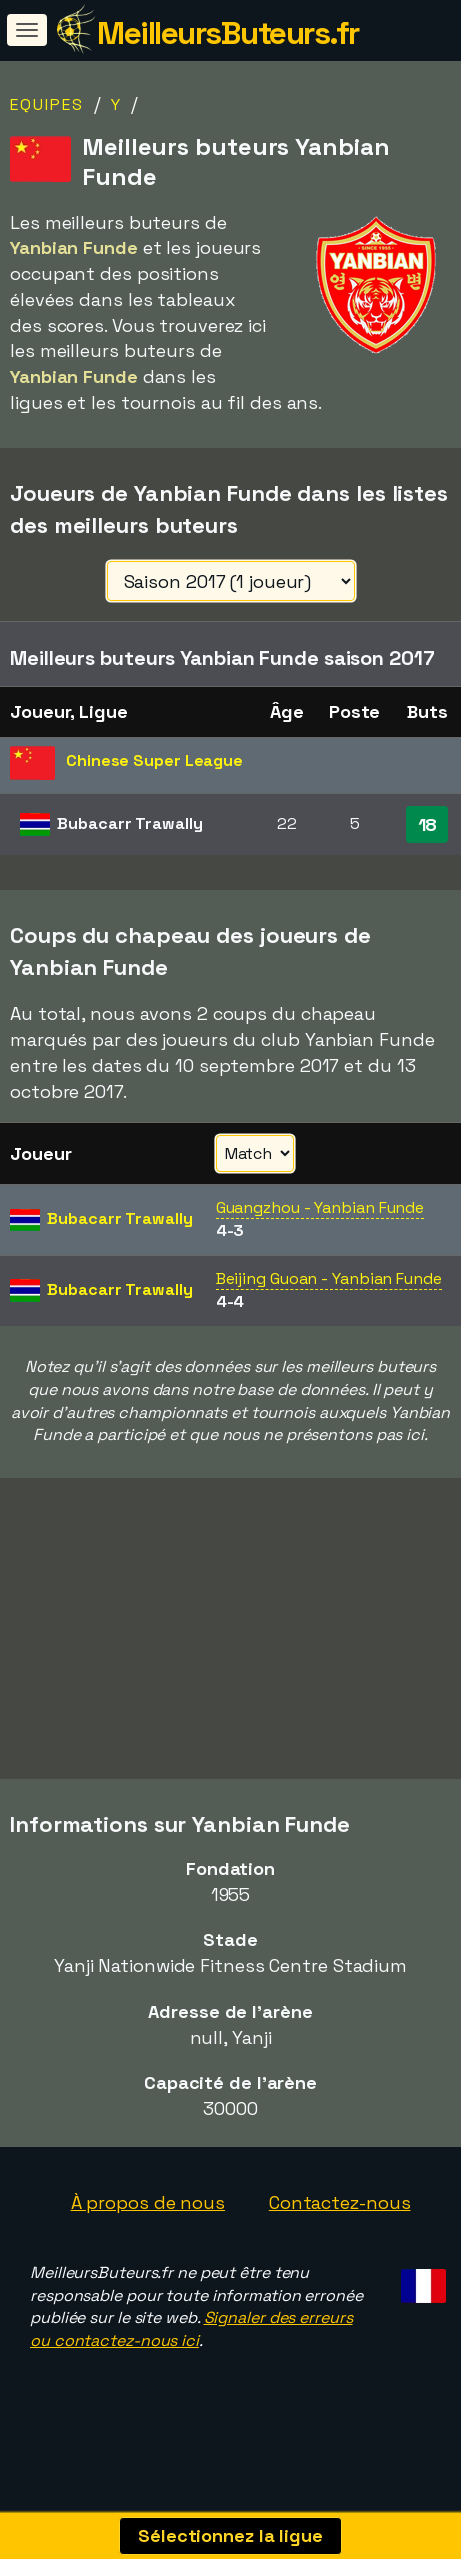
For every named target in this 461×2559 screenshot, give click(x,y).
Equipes (47, 104)
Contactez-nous (340, 2232)
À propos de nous (148, 2232)
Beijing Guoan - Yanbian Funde (329, 1278)
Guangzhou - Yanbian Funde (320, 1207)
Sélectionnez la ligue (230, 2535)
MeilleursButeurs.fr (228, 33)
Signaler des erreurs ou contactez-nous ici (191, 2360)
